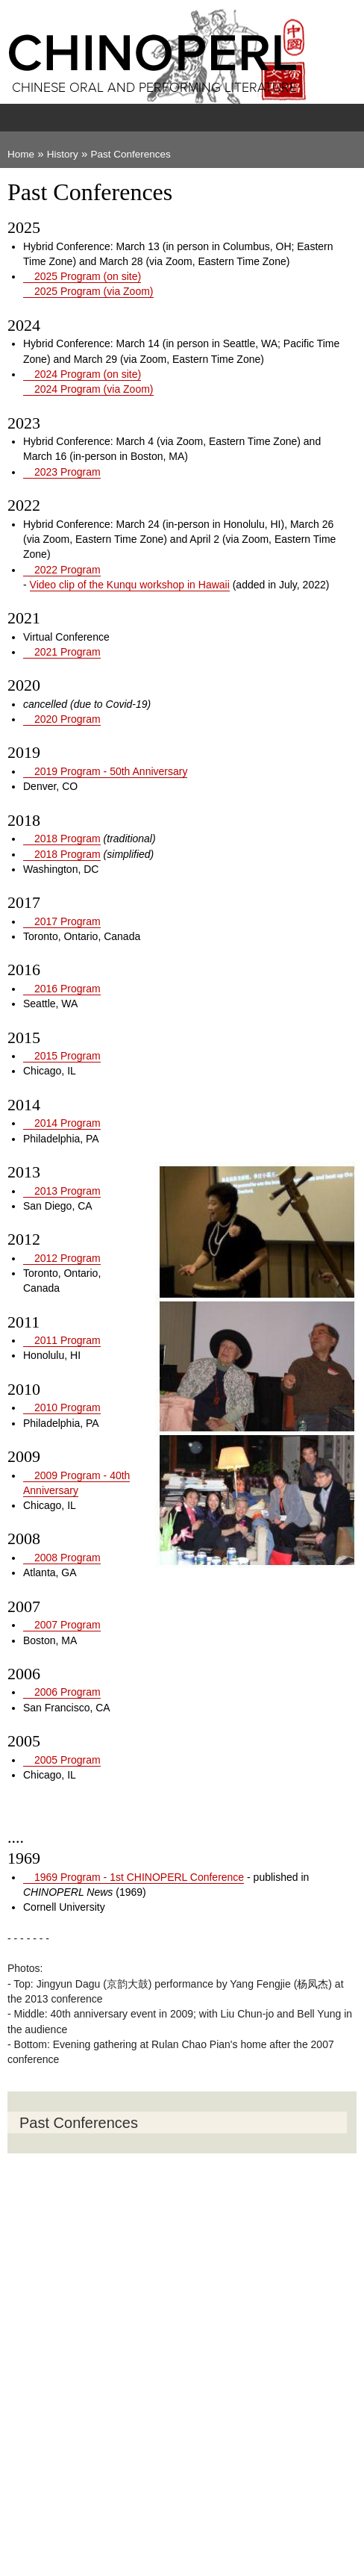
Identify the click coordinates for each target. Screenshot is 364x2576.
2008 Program (67, 1558)
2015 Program (67, 1056)
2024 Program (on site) (87, 374)
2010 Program (67, 1407)
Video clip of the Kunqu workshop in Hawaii (130, 585)
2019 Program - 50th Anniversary (110, 771)
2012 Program (67, 1258)
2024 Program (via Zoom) (94, 389)
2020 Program (67, 719)
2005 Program (67, 1760)
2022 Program (67, 570)
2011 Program (67, 1340)
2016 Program (67, 989)
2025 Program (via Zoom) (94, 291)
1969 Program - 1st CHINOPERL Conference (139, 1877)
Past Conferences (130, 154)
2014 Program (67, 1123)
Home (20, 154)
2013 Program (67, 1191)
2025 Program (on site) (87, 276)
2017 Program (67, 921)
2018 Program (67, 838)
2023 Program (67, 472)
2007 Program (67, 1625)
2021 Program (67, 652)
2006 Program (67, 1692)
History (62, 154)
